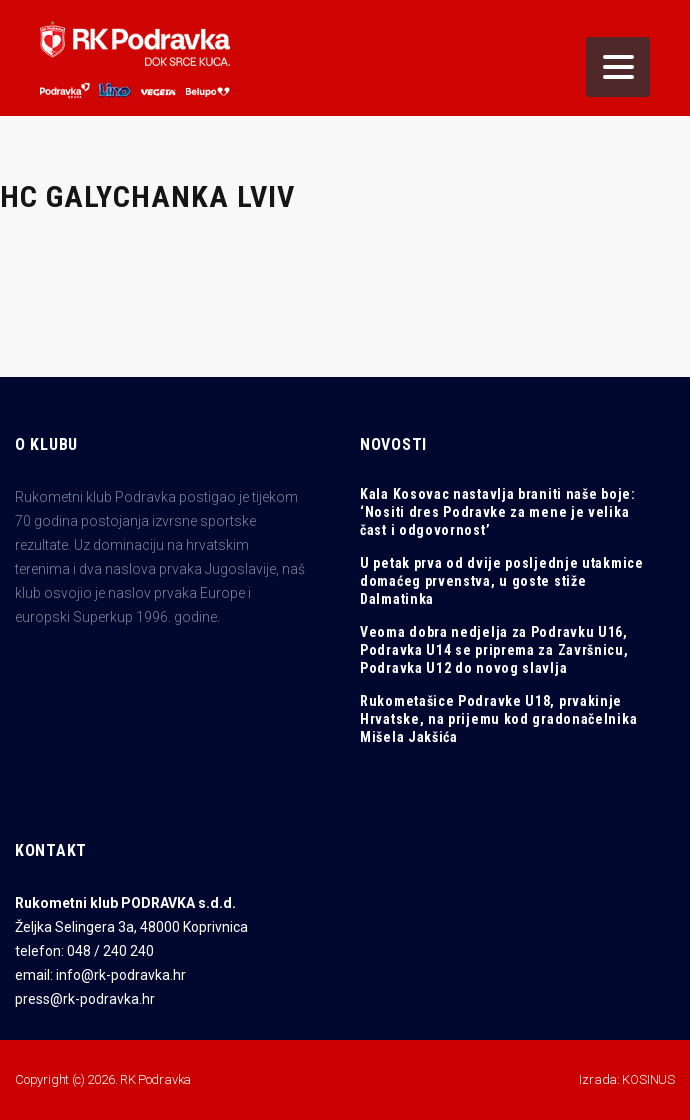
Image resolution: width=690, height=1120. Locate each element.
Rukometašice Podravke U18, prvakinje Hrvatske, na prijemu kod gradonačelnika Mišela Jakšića (498, 719)
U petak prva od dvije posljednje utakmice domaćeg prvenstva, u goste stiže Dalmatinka (502, 581)
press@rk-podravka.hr (85, 999)
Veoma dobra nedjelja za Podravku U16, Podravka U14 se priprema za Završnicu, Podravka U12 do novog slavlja (494, 650)
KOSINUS (648, 1079)
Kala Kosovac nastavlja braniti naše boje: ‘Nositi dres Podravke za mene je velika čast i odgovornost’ (498, 512)
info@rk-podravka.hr (121, 975)
